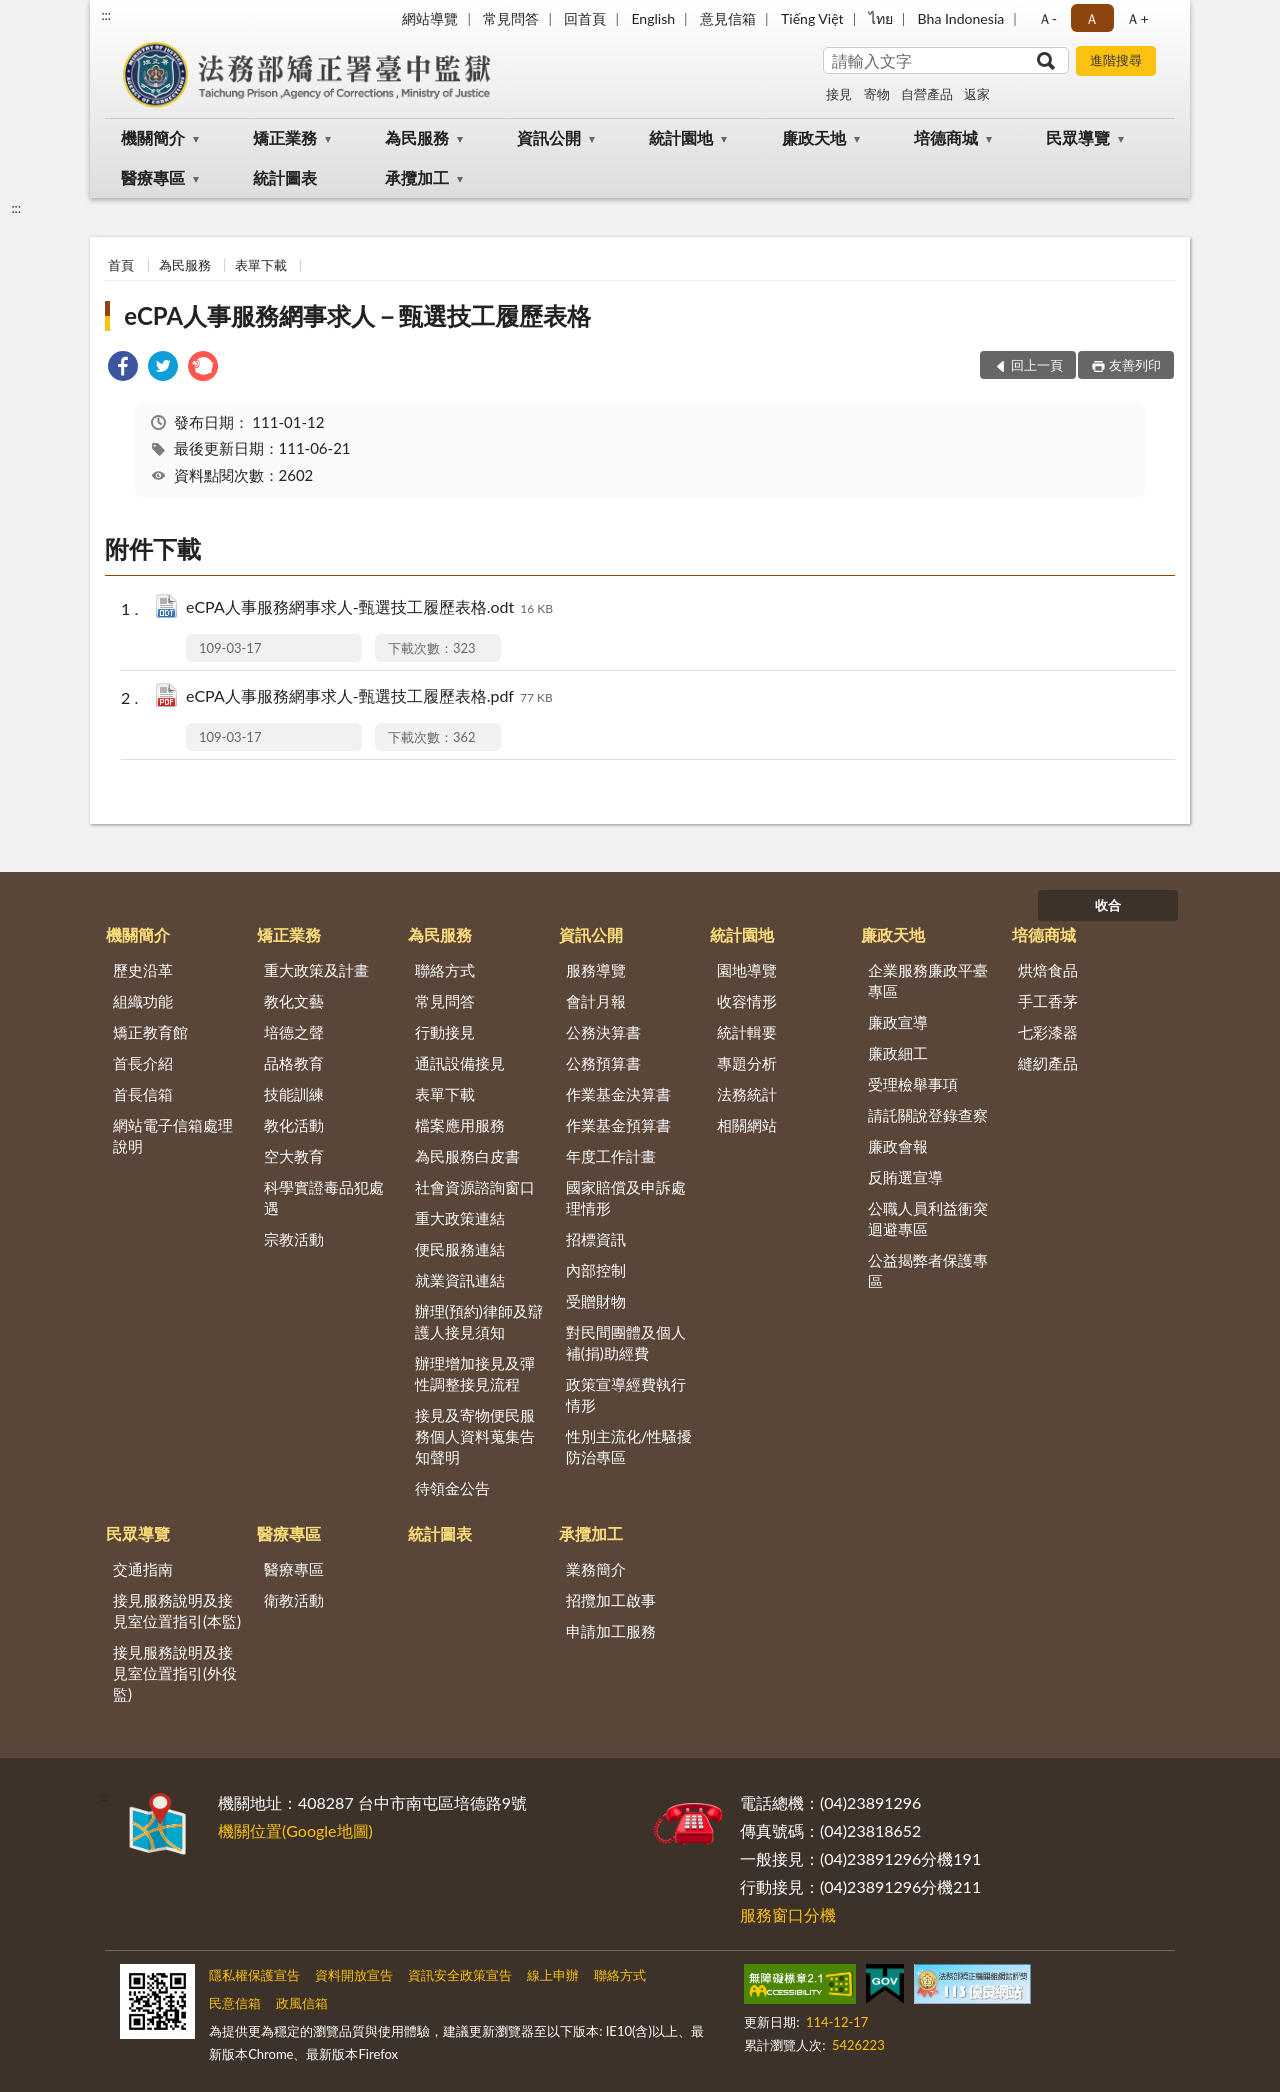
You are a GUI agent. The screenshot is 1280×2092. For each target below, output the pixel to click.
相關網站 (747, 1125)
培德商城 (946, 137)
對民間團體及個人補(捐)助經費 (626, 1342)
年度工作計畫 (611, 1156)
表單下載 (261, 265)
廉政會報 (898, 1146)
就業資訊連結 (460, 1280)
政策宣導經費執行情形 (626, 1394)
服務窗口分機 (788, 1914)
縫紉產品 (1048, 1063)
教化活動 (294, 1125)
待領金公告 (452, 1488)
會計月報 (596, 1001)
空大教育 (294, 1156)
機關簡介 (153, 137)
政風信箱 (302, 2003)
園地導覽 (747, 970)
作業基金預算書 (618, 1125)
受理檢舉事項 (913, 1084)
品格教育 (294, 1063)
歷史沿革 (143, 970)
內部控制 (596, 1270)
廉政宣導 (898, 1022)
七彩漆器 (1048, 1032)
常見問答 (511, 18)
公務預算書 (603, 1063)
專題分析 (747, 1063)
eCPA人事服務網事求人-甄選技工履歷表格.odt (369, 608)
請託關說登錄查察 (928, 1115)
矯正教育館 (150, 1032)
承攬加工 (417, 177)
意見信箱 (728, 18)
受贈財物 (596, 1301)
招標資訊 (596, 1239)
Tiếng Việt (812, 18)
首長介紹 (143, 1063)
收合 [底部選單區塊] (1108, 905)
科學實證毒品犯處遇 (324, 1197)
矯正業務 (285, 137)
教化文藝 (294, 1001)
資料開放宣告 (354, 1975)
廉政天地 (814, 137)
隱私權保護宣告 (254, 1975)
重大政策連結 (460, 1218)
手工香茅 (1048, 1001)
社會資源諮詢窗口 (475, 1187)
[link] (123, 368)
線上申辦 (553, 1975)
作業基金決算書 (618, 1094)
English (653, 18)
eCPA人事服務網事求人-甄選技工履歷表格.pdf (369, 697)
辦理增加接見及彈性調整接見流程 (475, 1373)
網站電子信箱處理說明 (173, 1135)
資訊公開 (549, 137)
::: (106, 15)
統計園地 (681, 137)
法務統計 (747, 1094)
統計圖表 (285, 177)
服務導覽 (596, 970)
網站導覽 (430, 18)
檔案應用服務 (460, 1125)
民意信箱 (235, 2003)
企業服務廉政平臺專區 (928, 980)
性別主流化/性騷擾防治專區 (629, 1446)
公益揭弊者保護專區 (928, 1270)
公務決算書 (603, 1032)
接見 (839, 94)
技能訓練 (294, 1094)
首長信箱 (143, 1094)
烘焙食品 (1048, 970)
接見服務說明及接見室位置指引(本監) (177, 1610)
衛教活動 (294, 1600)
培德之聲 (294, 1032)
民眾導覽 (1078, 137)
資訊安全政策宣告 (460, 1975)
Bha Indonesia (961, 18)
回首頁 (585, 18)
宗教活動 (294, 1239)
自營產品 (927, 94)
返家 (977, 94)
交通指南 (143, 1569)
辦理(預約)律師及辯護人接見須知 (479, 1321)
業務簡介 (596, 1569)
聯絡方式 (445, 970)
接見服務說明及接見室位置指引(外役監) (175, 1673)
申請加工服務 (611, 1631)
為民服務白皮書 (467, 1156)
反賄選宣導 (905, 1177)
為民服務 (417, 137)
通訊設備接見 (460, 1063)
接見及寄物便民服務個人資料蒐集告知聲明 (475, 1436)
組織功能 (143, 1001)
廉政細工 (898, 1053)
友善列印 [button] (1135, 365)
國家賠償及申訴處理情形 (626, 1197)
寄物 (877, 94)
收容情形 (747, 1001)
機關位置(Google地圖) (295, 1830)
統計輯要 (747, 1032)
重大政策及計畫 (316, 970)
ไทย (881, 18)
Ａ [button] (1092, 18)
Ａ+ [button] (1137, 18)
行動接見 (445, 1032)
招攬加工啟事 (611, 1600)
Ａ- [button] (1047, 18)
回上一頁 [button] (1037, 365)
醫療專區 (153, 177)
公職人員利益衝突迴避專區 (928, 1218)
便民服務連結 (460, 1249)
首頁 (121, 265)
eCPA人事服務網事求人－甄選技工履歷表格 (357, 315)
